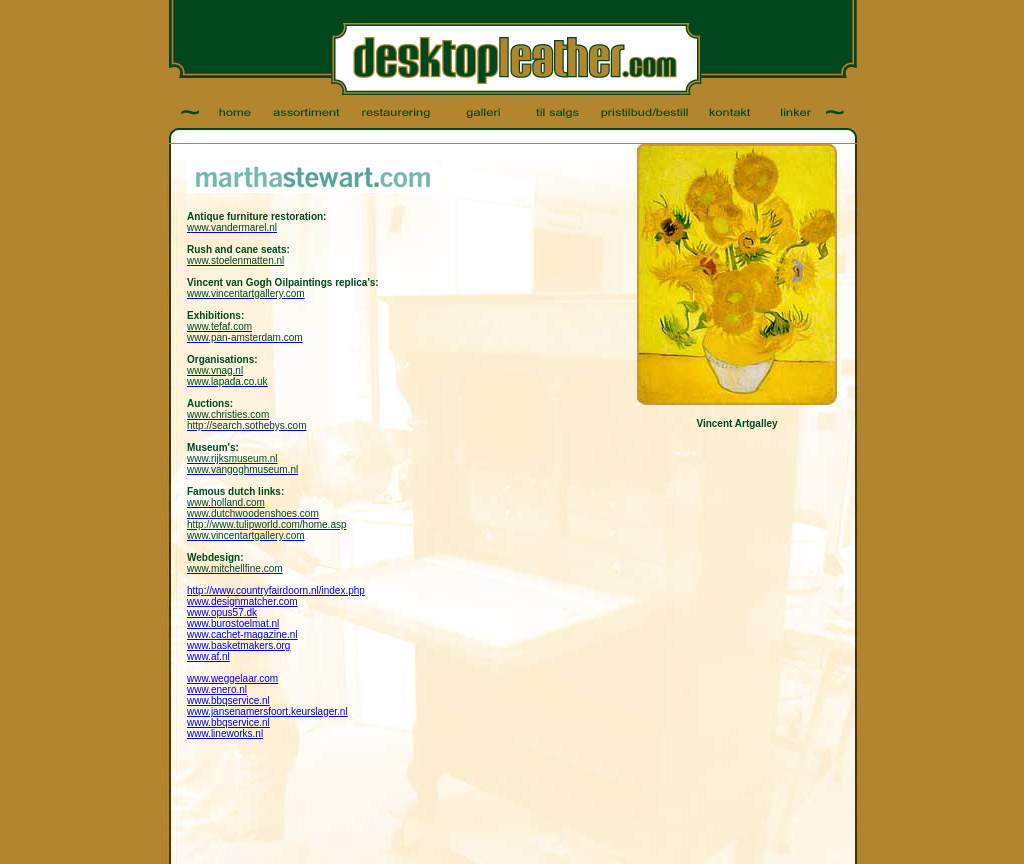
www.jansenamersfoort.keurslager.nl (267, 711)
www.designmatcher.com (242, 601)
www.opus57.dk (222, 612)
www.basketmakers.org (238, 645)
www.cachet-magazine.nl (242, 634)
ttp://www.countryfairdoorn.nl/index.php (279, 590)
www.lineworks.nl (225, 733)
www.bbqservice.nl (228, 700)
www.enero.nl (217, 689)
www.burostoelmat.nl (233, 623)
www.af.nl (208, 656)
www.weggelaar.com (232, 678)
